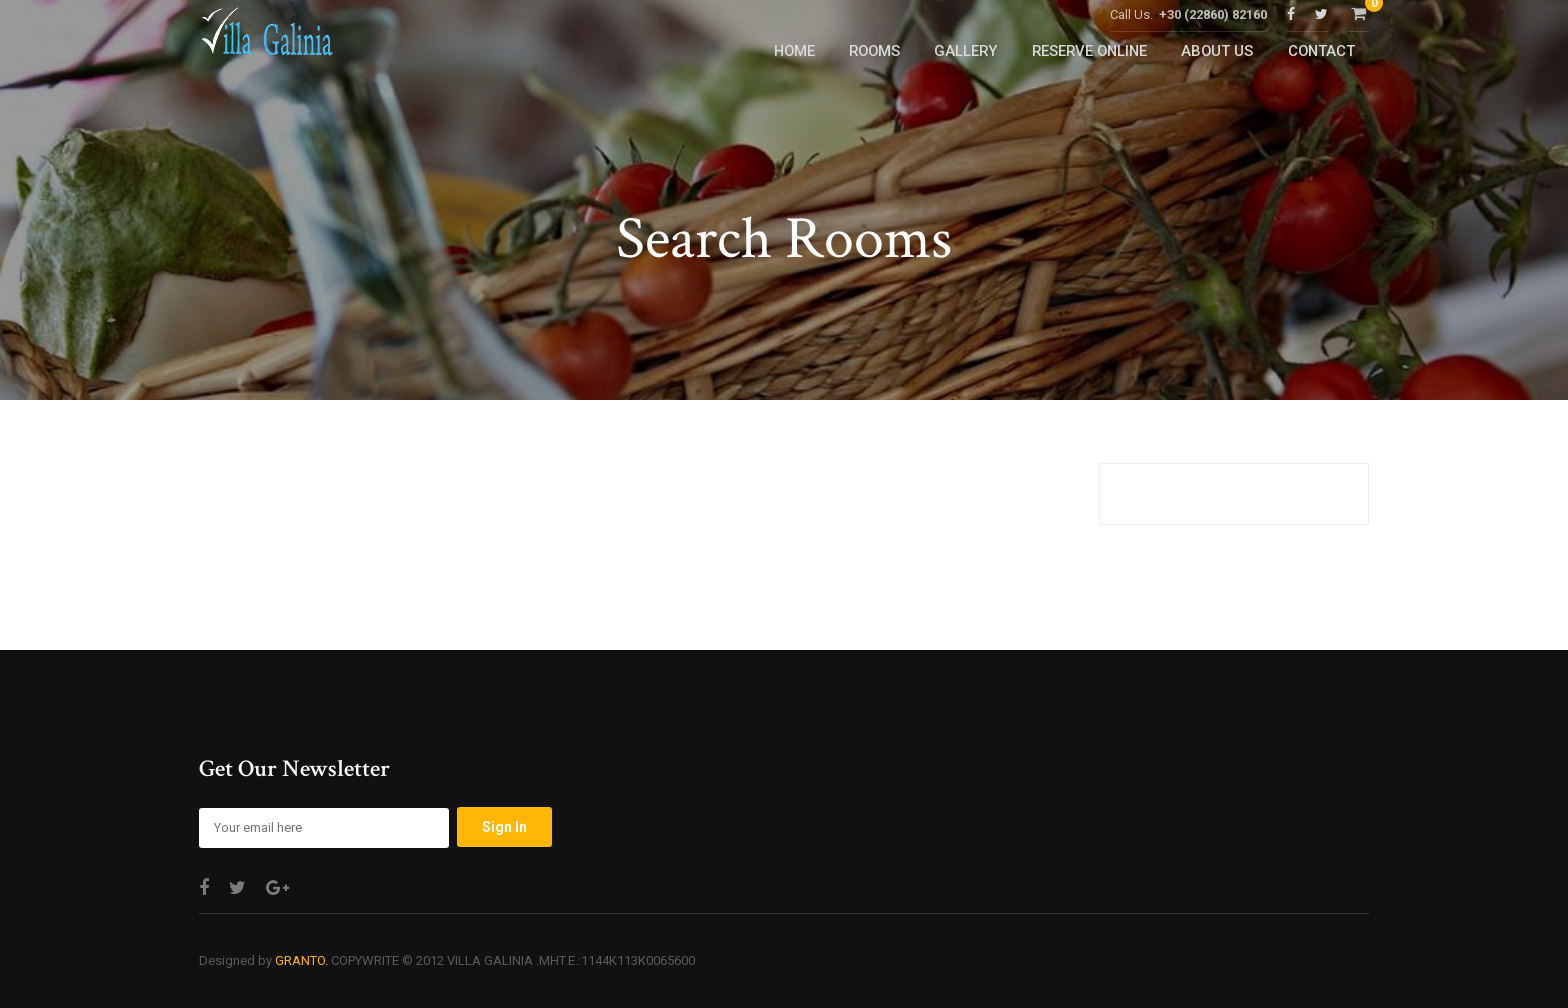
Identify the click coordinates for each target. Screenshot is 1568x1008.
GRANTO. (301, 960)
